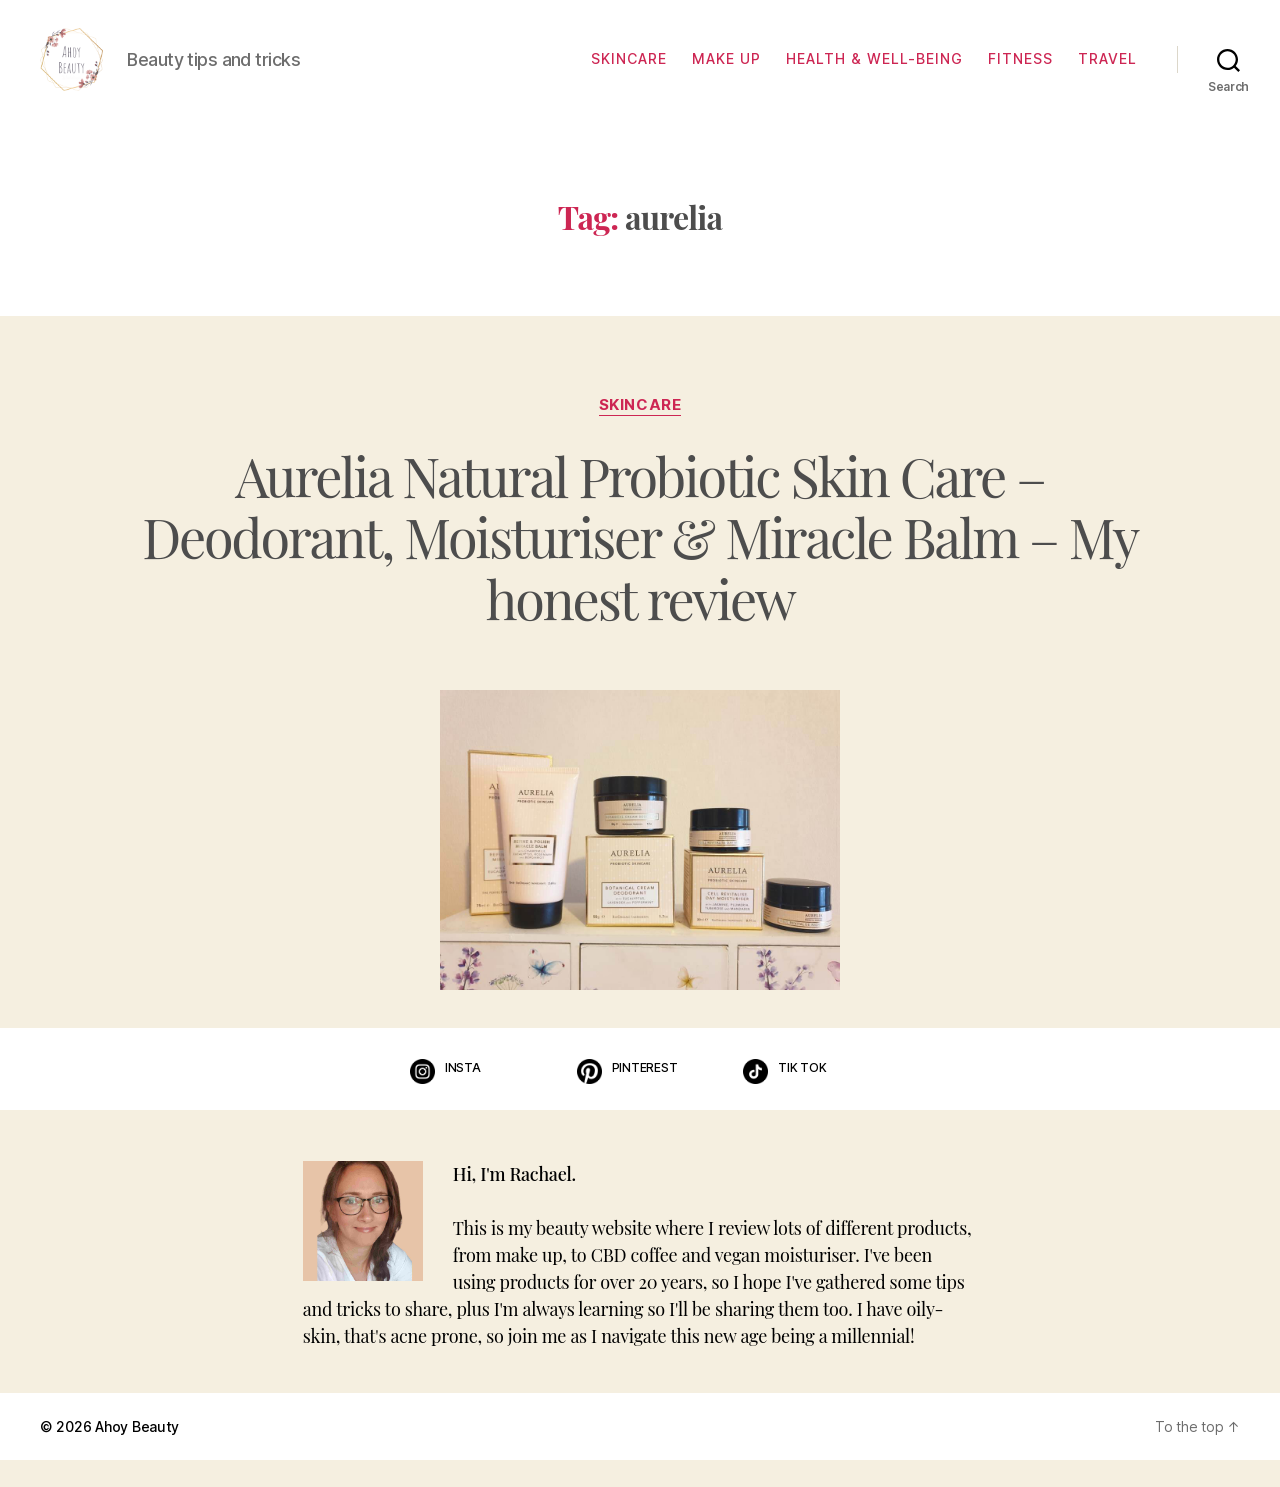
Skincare (629, 73)
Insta (463, 1094)
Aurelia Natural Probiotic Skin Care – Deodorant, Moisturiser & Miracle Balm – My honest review (640, 563)
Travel (1107, 73)
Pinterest (645, 1094)
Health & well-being (874, 73)
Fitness (1020, 73)
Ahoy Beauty (137, 1453)
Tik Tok (802, 1094)
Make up (726, 73)
